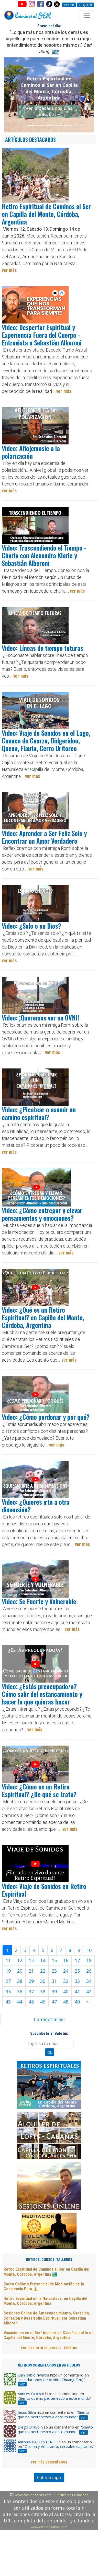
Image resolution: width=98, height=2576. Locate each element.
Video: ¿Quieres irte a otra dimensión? (36, 1505)
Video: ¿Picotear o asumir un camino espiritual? (39, 1113)
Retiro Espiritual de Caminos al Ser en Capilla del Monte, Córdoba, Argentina (46, 214)
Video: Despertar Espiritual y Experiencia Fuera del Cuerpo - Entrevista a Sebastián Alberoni (42, 334)
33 (77, 1981)
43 (8, 2002)
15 (54, 1960)
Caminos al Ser (49, 2019)
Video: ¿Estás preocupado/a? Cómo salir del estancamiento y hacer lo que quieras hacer (42, 1694)
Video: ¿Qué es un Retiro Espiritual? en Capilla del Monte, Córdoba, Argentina (43, 1317)
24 (65, 1971)
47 (54, 2002)
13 (31, 1960)
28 (19, 1981)
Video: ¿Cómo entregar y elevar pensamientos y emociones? (42, 1214)
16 (65, 1960)
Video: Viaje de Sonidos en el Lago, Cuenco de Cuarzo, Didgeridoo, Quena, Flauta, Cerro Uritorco (46, 740)
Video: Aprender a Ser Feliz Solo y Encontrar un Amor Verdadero (44, 836)
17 (77, 1960)
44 (19, 2002)
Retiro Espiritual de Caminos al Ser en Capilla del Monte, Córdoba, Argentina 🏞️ (46, 2271)
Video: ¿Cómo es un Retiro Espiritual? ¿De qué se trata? (39, 1790)
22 (42, 1971)
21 (31, 1971)
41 (77, 1991)
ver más (9, 270)
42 (88, 1991)
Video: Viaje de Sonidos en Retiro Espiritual (44, 1889)
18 (88, 1960)
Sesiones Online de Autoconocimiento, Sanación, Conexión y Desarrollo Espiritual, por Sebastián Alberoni (47, 2318)
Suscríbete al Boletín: (49, 2033)
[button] (10, 94)
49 (77, 2002)
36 (19, 1991)
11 (8, 1960)
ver (22, 2384)
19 (8, 1971)
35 (8, 1991)
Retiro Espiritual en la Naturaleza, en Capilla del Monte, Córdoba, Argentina (45, 2301)
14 (42, 1960)
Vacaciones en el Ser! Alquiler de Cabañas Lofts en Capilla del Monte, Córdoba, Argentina (48, 2335)
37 (31, 1991)
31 (54, 1981)
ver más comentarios (49, 2462)
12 (19, 1960)
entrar (69, 5)
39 (54, 1991)
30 (42, 1981)
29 (31, 1981)
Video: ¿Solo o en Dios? (31, 925)
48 (65, 2002)
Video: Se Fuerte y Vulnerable (39, 1601)
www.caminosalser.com (33, 2495)
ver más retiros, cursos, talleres (49, 2347)
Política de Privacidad (72, 2495)
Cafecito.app (49, 2477)
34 (88, 1981)
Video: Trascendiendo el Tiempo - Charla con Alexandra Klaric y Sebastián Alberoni (44, 555)
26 (88, 1971)
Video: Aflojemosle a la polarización (31, 452)
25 (77, 1971)
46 (42, 2002)
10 (89, 1950)
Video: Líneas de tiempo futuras (42, 648)
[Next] (87, 2002)
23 (54, 1971)
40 (65, 1991)
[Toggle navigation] (87, 15)
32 (65, 1981)
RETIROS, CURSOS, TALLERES (49, 2260)
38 (42, 1991)
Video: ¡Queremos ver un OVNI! (40, 1017)
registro (85, 5)
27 (8, 1981)
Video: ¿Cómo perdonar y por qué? (46, 1417)
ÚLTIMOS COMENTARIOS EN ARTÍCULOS (49, 2365)
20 (19, 1971)
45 (31, 2002)
